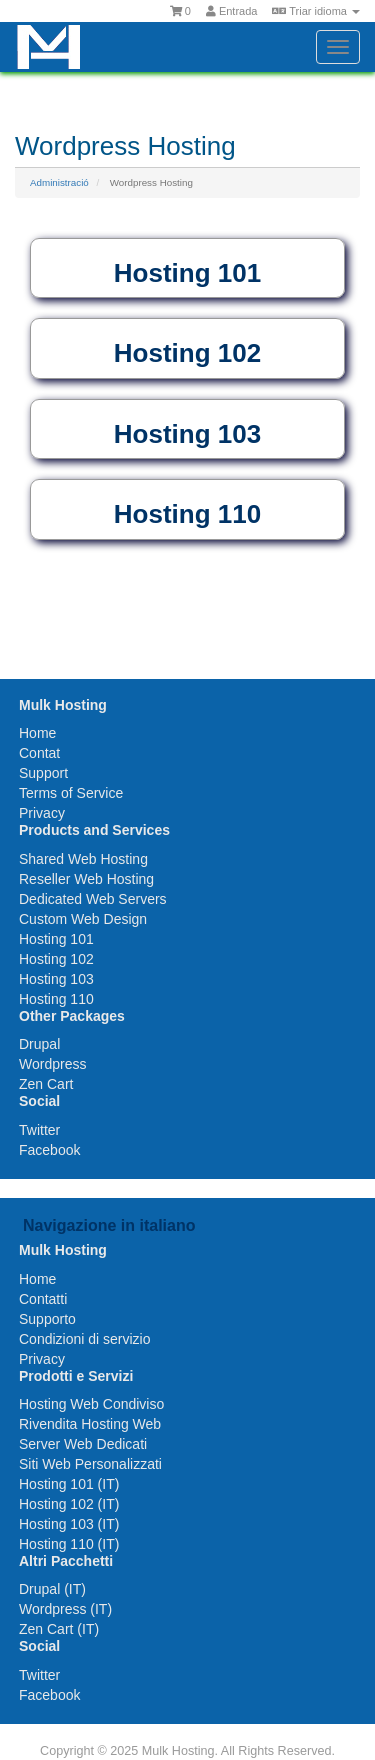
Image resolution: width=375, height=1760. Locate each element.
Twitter (39, 1130)
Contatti (43, 1299)
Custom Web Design (83, 919)
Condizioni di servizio (85, 1339)
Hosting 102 (56, 959)
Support (43, 773)
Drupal (39, 1044)
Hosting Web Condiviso (91, 1404)
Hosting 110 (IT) (69, 1544)
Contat (39, 753)
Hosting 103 (56, 979)
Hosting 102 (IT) (69, 1504)
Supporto (47, 1319)
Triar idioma (316, 11)
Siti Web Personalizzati (90, 1464)
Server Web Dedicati (83, 1444)
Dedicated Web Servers (93, 899)
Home (37, 733)
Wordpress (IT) (65, 1609)
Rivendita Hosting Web (90, 1424)
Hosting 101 (56, 939)
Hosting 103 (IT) (69, 1524)
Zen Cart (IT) (59, 1629)
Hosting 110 (56, 999)
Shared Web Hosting (83, 859)
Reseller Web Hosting (86, 879)
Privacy (42, 813)
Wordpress (52, 1064)
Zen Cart (46, 1084)
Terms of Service (71, 793)
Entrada (232, 11)
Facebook (49, 1150)
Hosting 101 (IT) (69, 1484)
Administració (59, 182)
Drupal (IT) (52, 1589)
